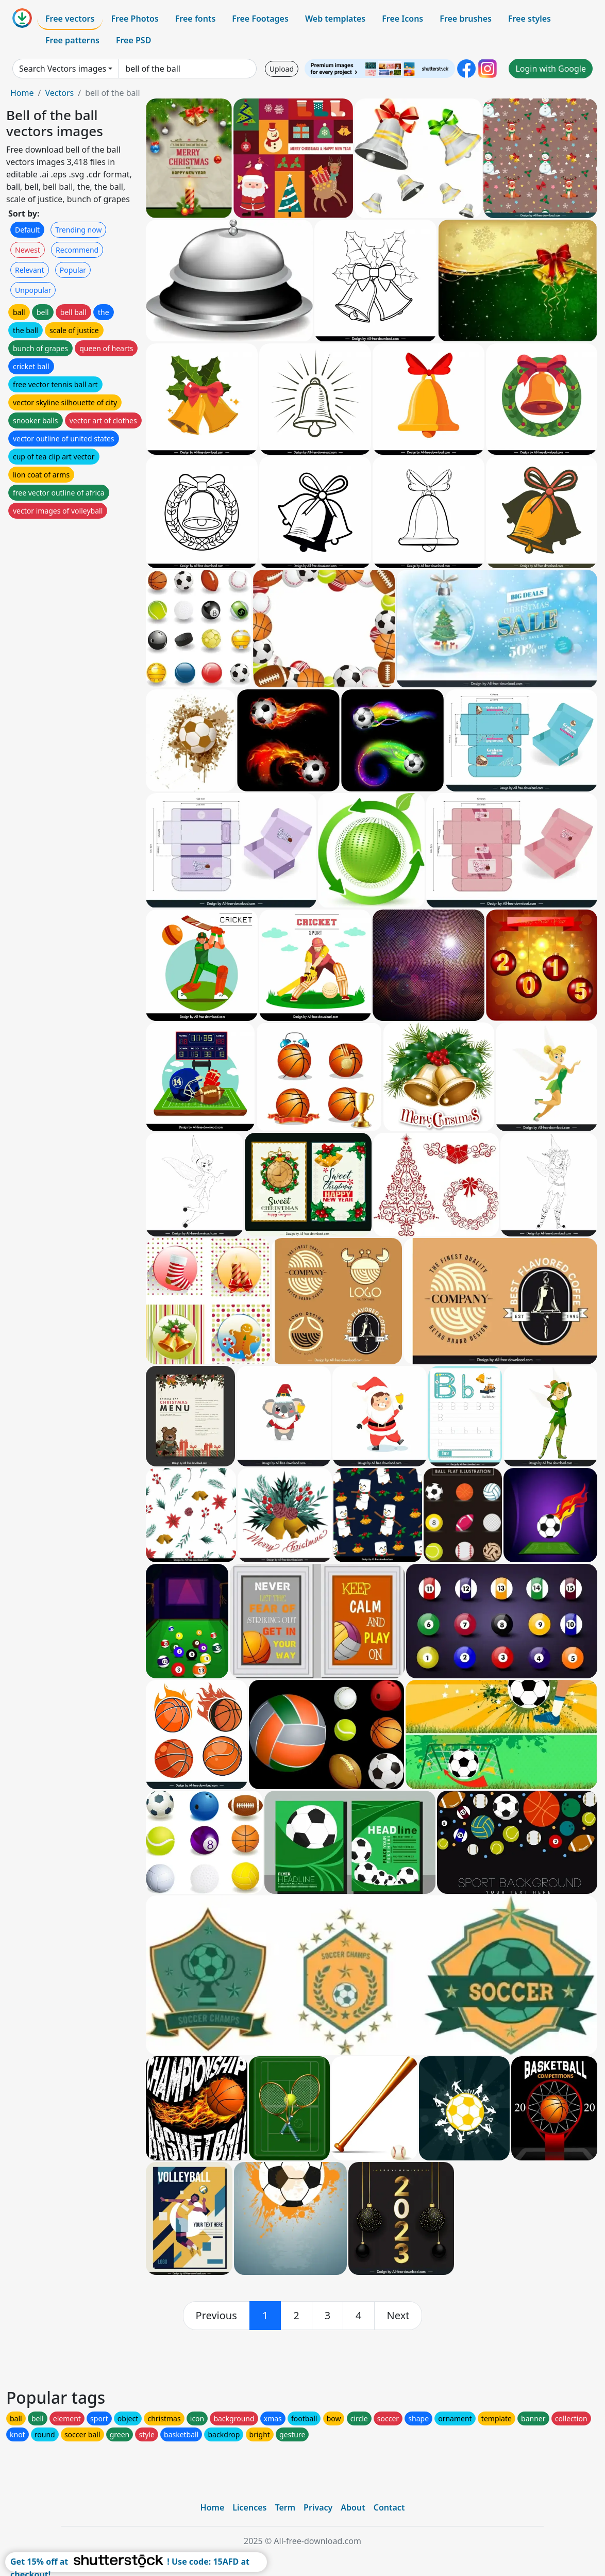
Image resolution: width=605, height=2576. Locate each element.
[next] (398, 2315)
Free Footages (260, 18)
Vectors (59, 92)
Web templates (335, 18)
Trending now (78, 230)
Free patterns (72, 40)
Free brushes (466, 18)
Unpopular (33, 290)
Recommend (77, 250)
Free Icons (402, 18)
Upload (282, 69)
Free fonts (195, 18)
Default (27, 230)
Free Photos (134, 18)
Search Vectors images (62, 68)
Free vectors (69, 18)
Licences (249, 2507)
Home (22, 92)
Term (285, 2507)
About (353, 2507)
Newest (27, 250)
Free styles (529, 18)
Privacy (318, 2507)
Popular (73, 270)
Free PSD (133, 40)
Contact (389, 2507)
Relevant (29, 270)
